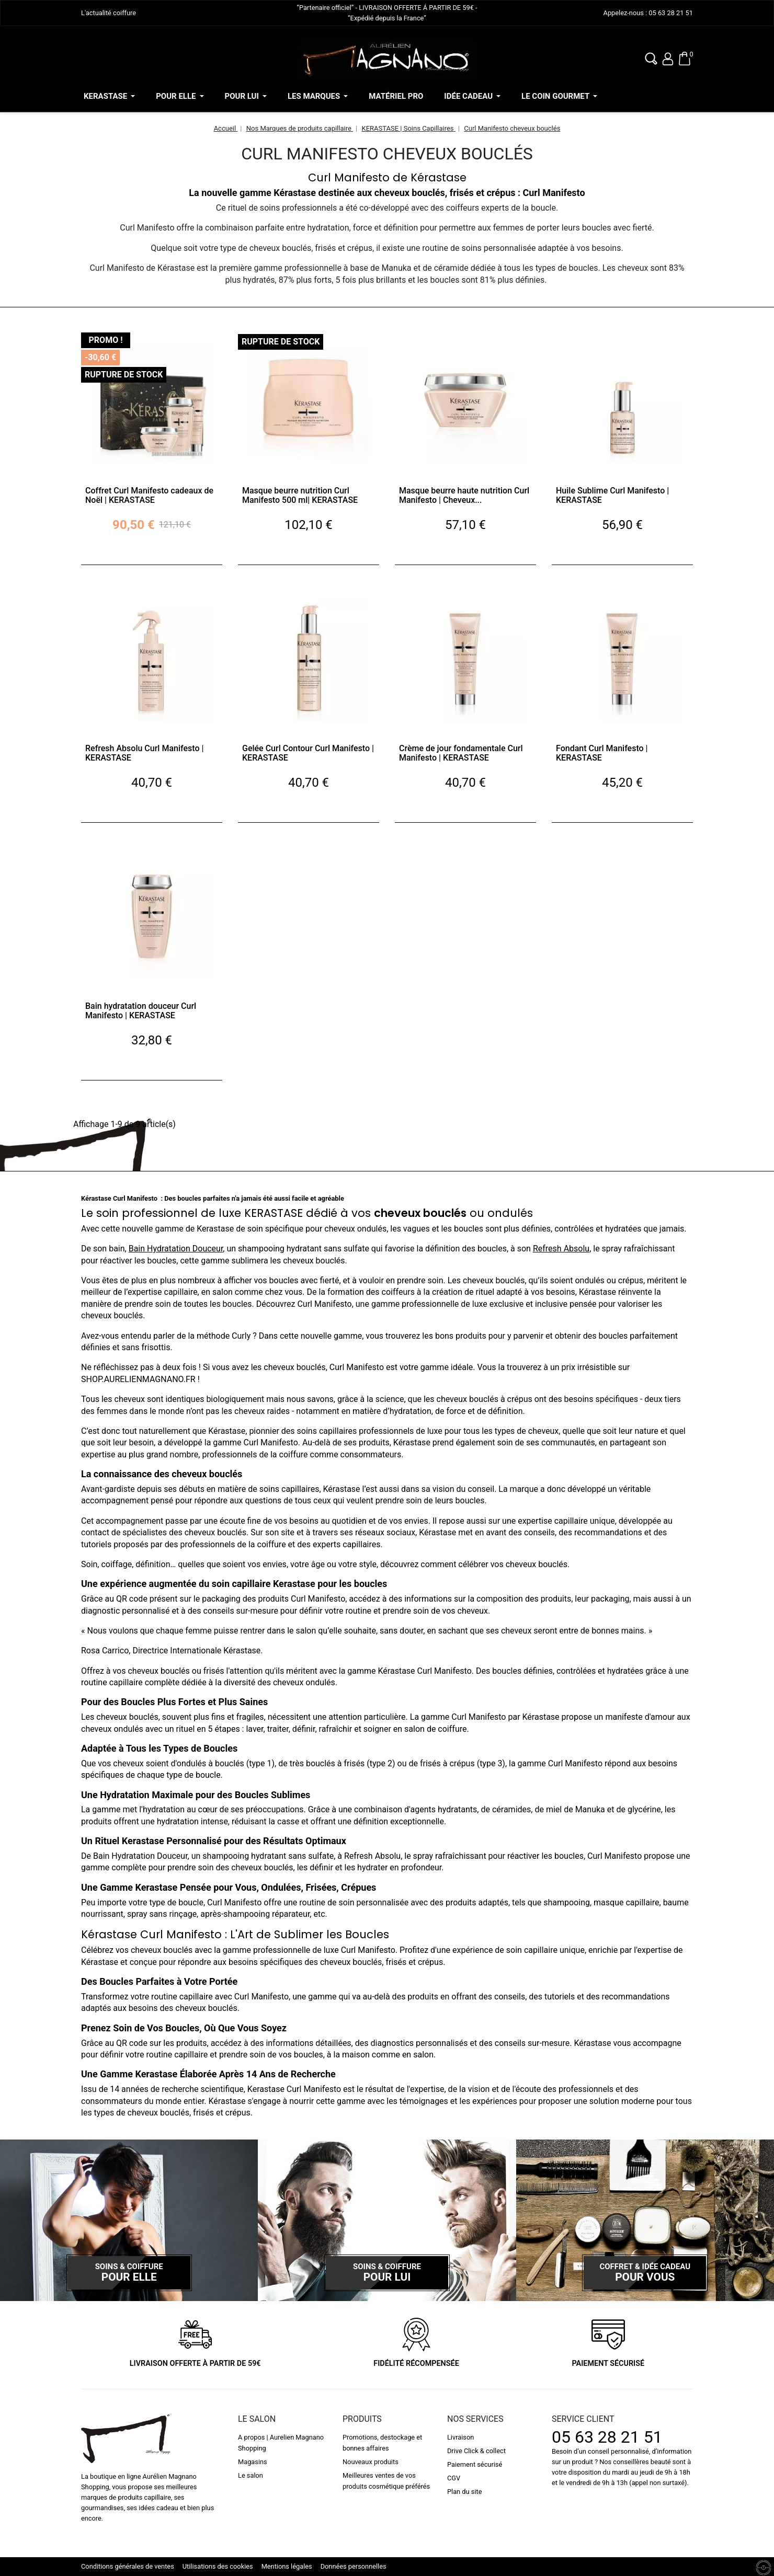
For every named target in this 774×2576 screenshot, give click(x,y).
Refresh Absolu (561, 1249)
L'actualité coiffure (108, 13)
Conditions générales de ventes (127, 2566)
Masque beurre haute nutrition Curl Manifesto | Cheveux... (464, 495)
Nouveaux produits (371, 2462)
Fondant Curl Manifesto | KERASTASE (602, 753)
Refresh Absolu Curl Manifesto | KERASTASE (144, 753)
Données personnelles (353, 2566)
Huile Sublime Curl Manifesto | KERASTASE (612, 495)
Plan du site (464, 2492)
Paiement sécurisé (474, 2464)
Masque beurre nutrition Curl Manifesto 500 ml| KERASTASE (300, 495)
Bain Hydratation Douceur (176, 1249)
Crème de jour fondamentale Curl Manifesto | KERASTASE (461, 753)
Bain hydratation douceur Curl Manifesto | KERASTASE (140, 1010)
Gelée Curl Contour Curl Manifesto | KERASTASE (308, 753)
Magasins (252, 2462)
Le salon (250, 2475)
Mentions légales (286, 2566)
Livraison (460, 2437)
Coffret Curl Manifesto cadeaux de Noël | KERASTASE (149, 495)
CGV (453, 2478)
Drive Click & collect (476, 2451)
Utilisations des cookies (218, 2566)
